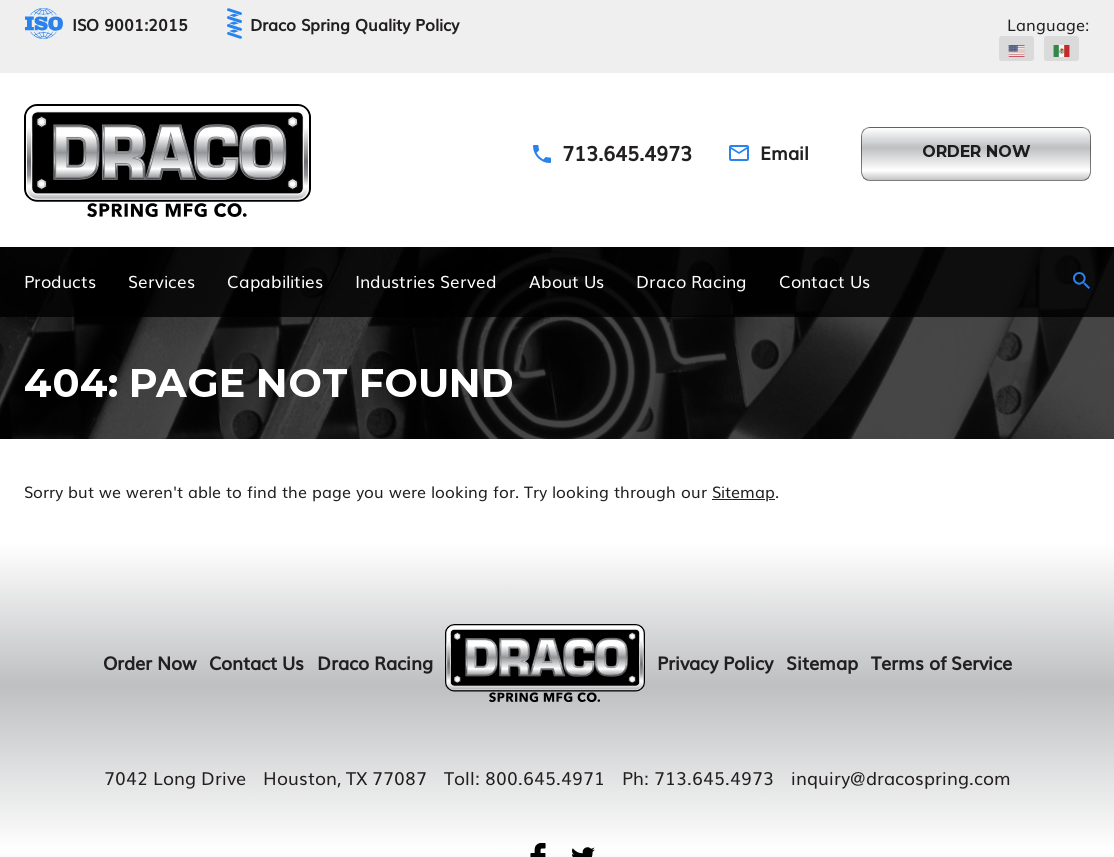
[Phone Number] (612, 152)
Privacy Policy (715, 662)
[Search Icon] (1081, 280)
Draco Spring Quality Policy (354, 24)
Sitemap (743, 491)
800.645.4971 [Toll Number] (545, 777)
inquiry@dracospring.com (901, 777)
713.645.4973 (714, 777)
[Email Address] (769, 152)
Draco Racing (375, 662)
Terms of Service (941, 662)
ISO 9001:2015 (130, 24)
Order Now (149, 662)
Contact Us (256, 662)
